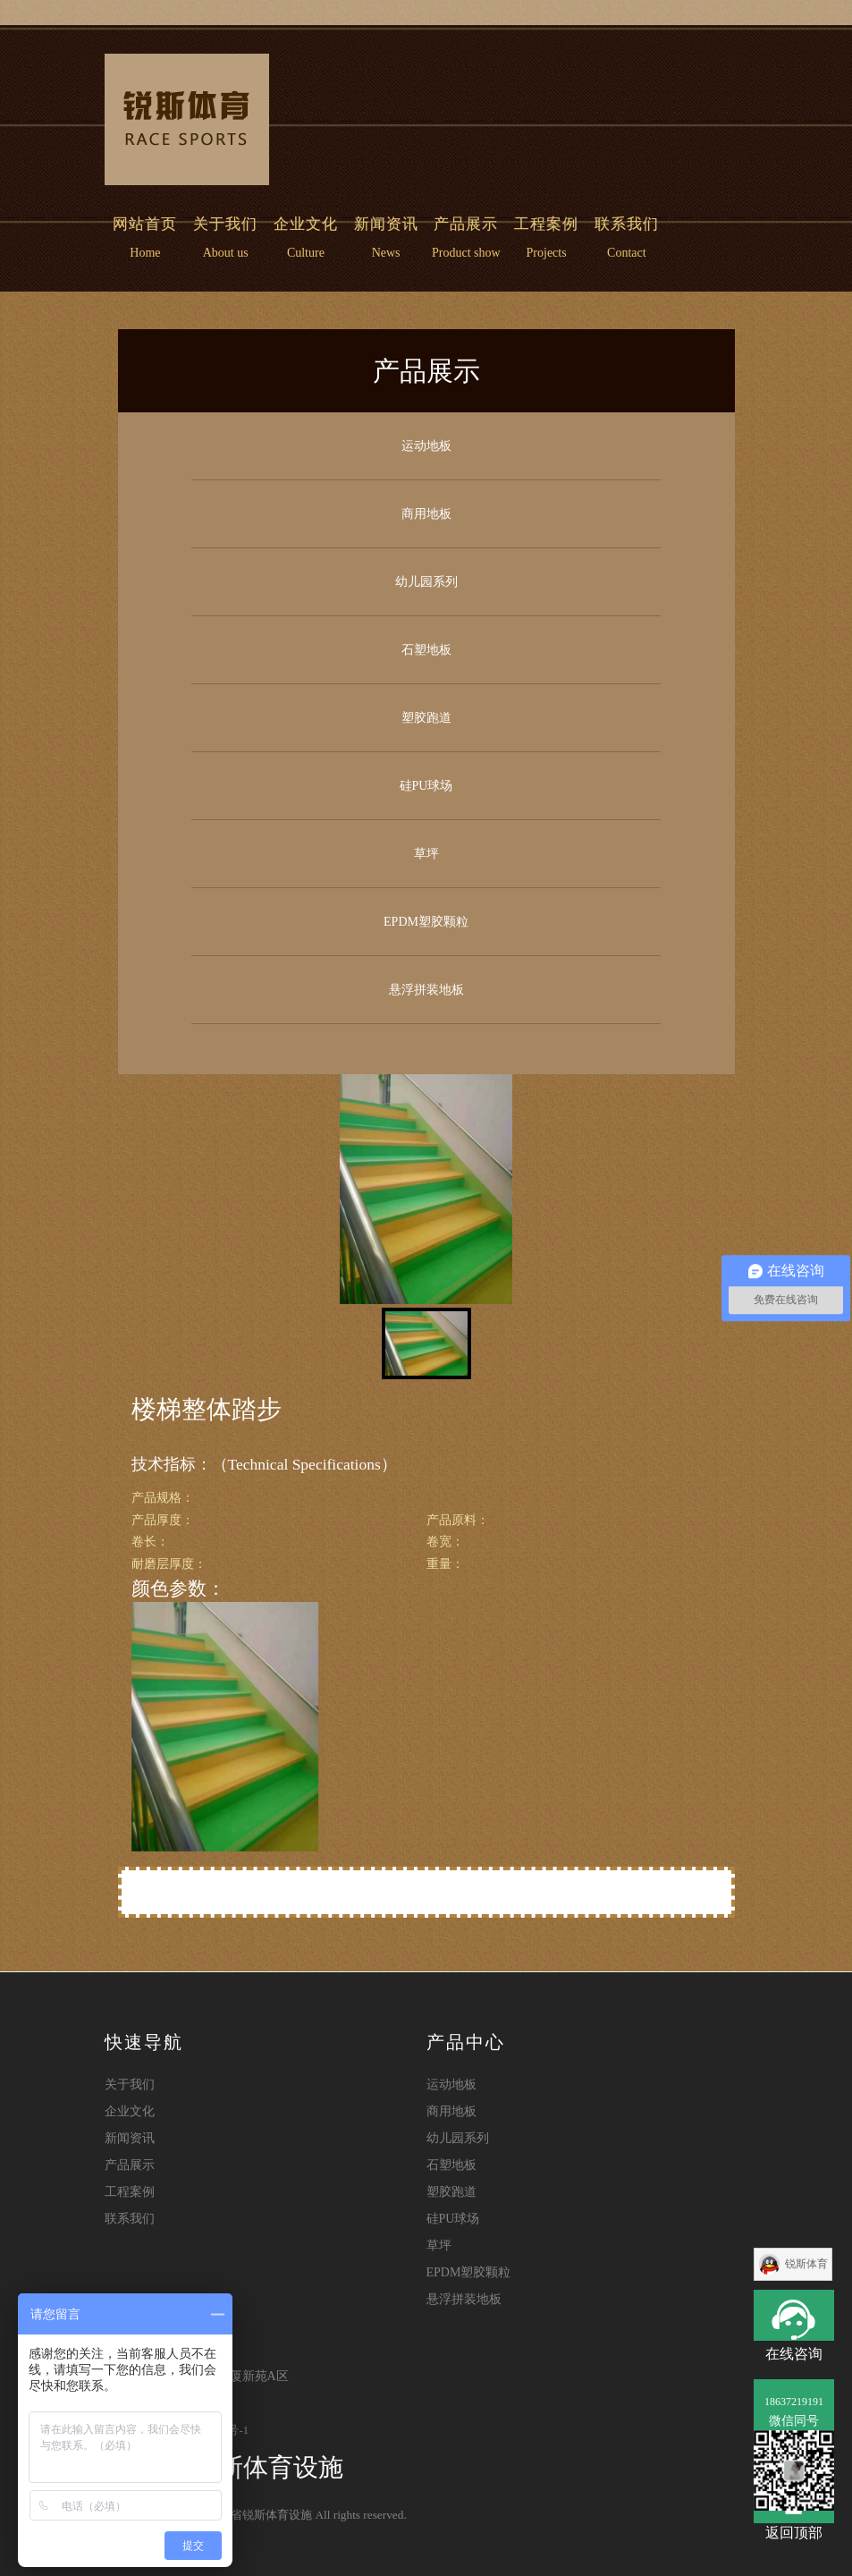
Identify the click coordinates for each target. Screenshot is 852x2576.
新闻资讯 (386, 224)
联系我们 (627, 224)
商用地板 (426, 514)
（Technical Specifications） (304, 1464)
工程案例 (546, 224)
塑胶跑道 (426, 717)
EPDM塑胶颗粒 (426, 921)
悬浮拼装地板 (426, 989)
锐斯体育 (806, 2264)
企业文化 (306, 224)
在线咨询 (794, 2315)
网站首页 (149, 224)
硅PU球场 (426, 785)
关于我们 (225, 224)
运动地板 (426, 446)
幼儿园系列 (426, 582)
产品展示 (466, 224)
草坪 (426, 853)
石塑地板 (426, 650)
